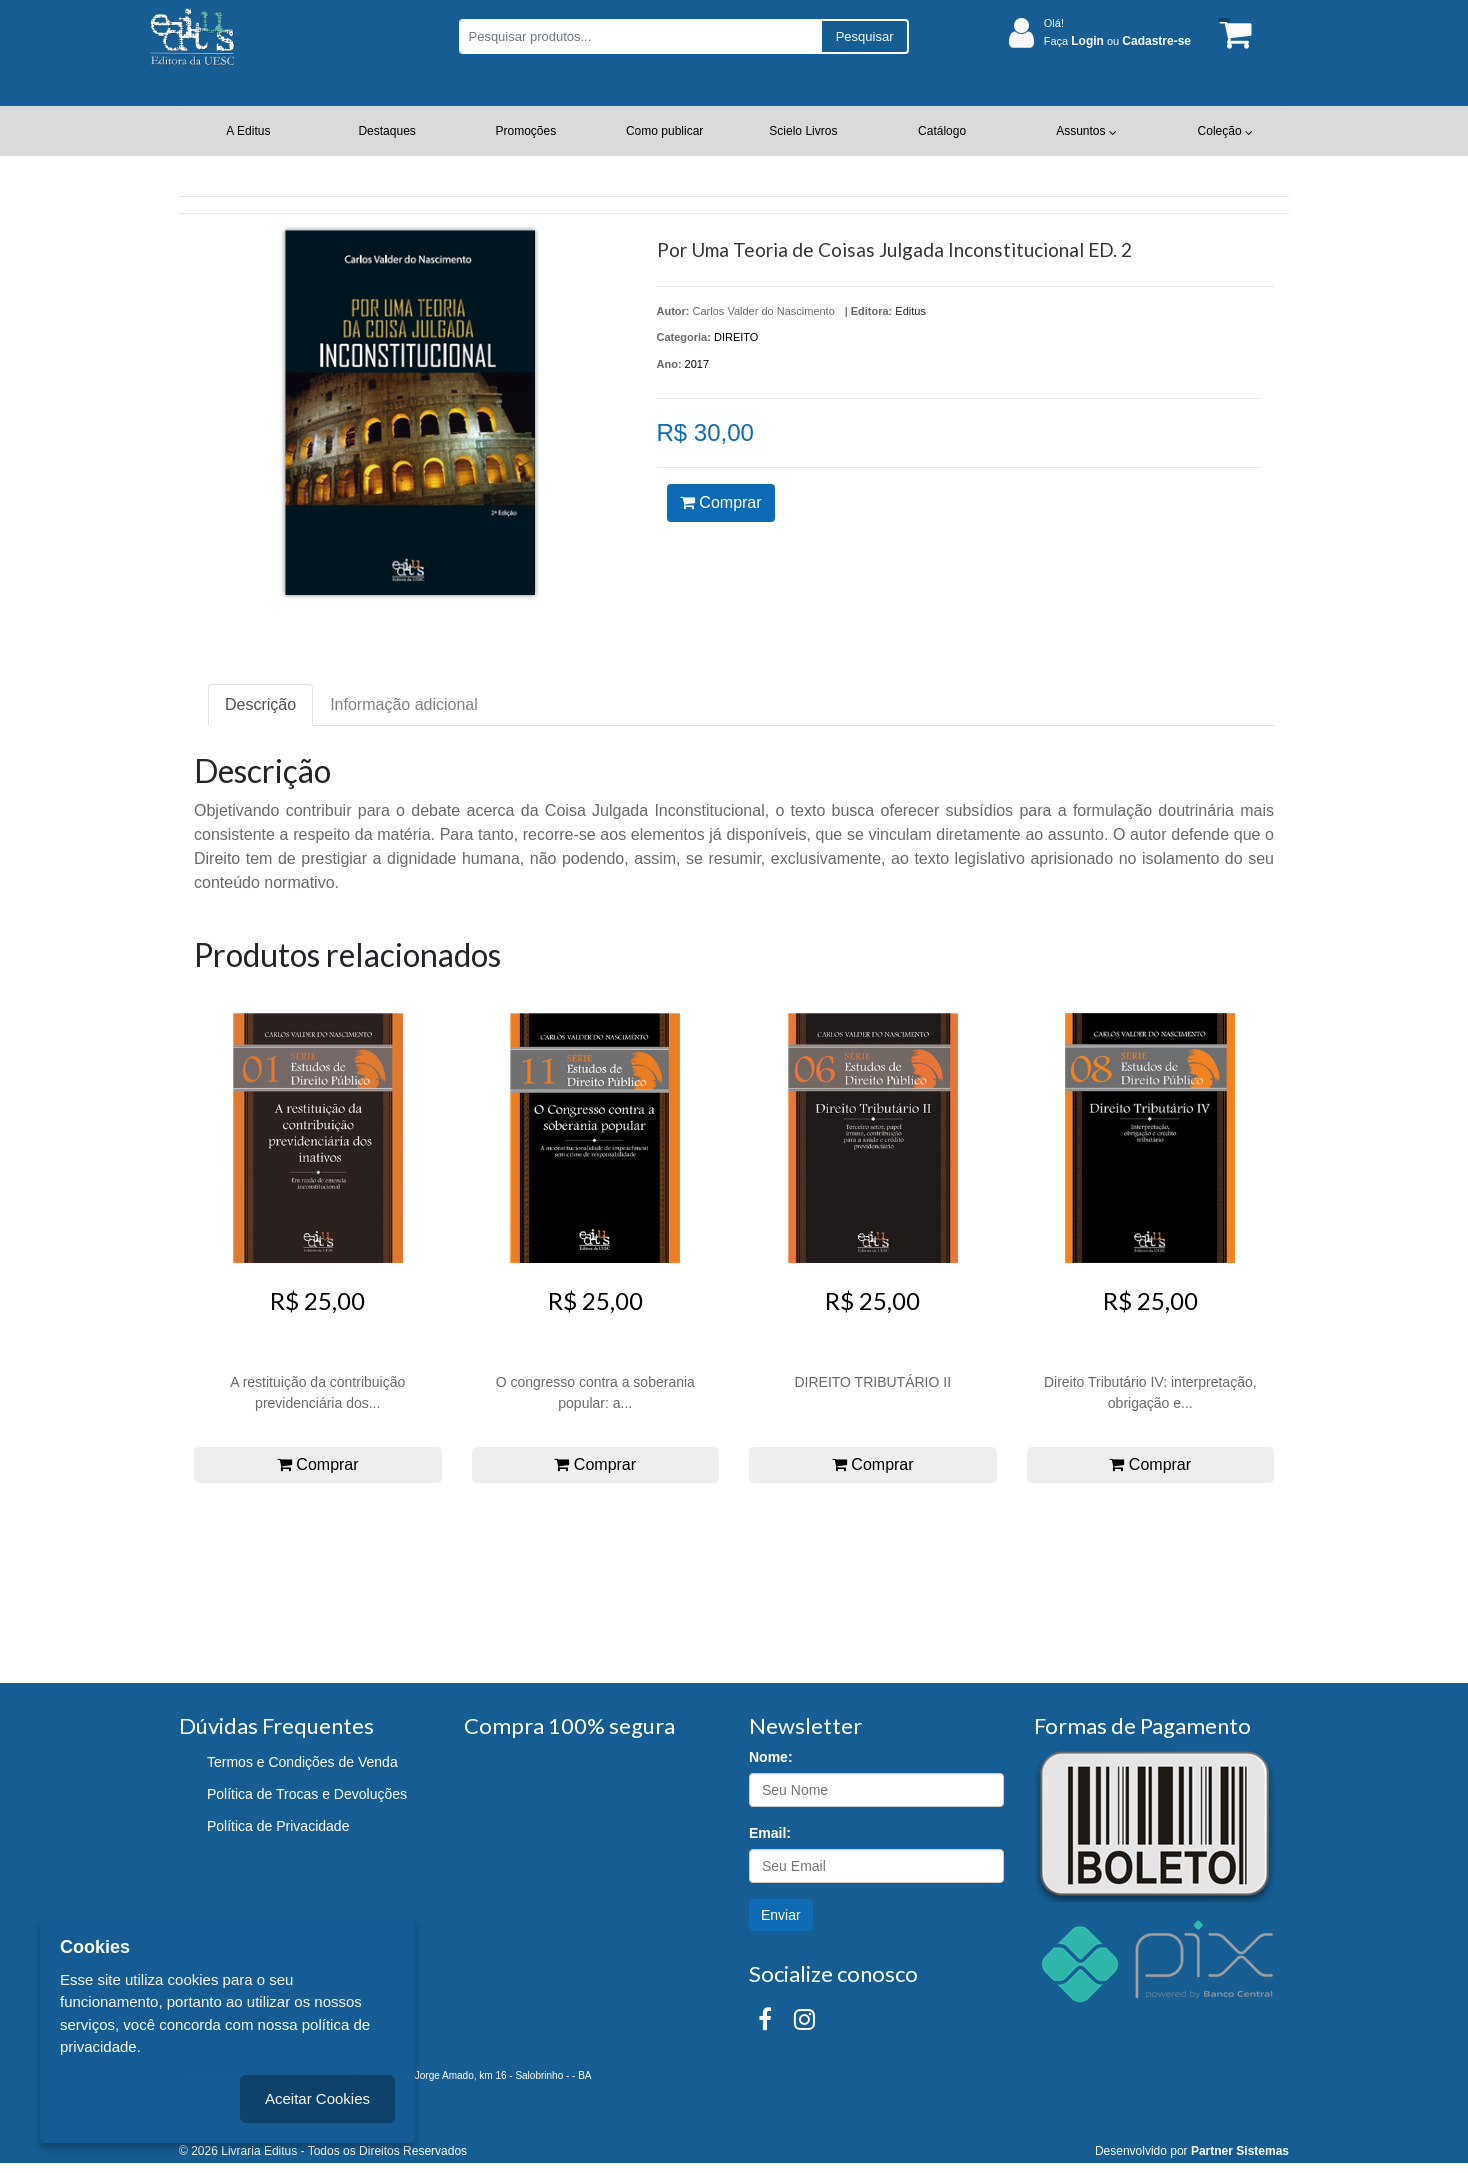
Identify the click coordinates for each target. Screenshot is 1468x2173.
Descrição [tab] (260, 704)
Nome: (771, 1757)
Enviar (781, 1915)
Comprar (721, 502)
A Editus (248, 131)
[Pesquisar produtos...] (639, 36)
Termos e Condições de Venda (302, 1762)
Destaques (386, 131)
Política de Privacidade (278, 1826)
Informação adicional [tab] (404, 704)
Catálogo (942, 131)
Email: (770, 1833)
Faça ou (1117, 41)
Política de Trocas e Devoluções (307, 1794)
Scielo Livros (803, 131)
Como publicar (664, 131)
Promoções (526, 131)
